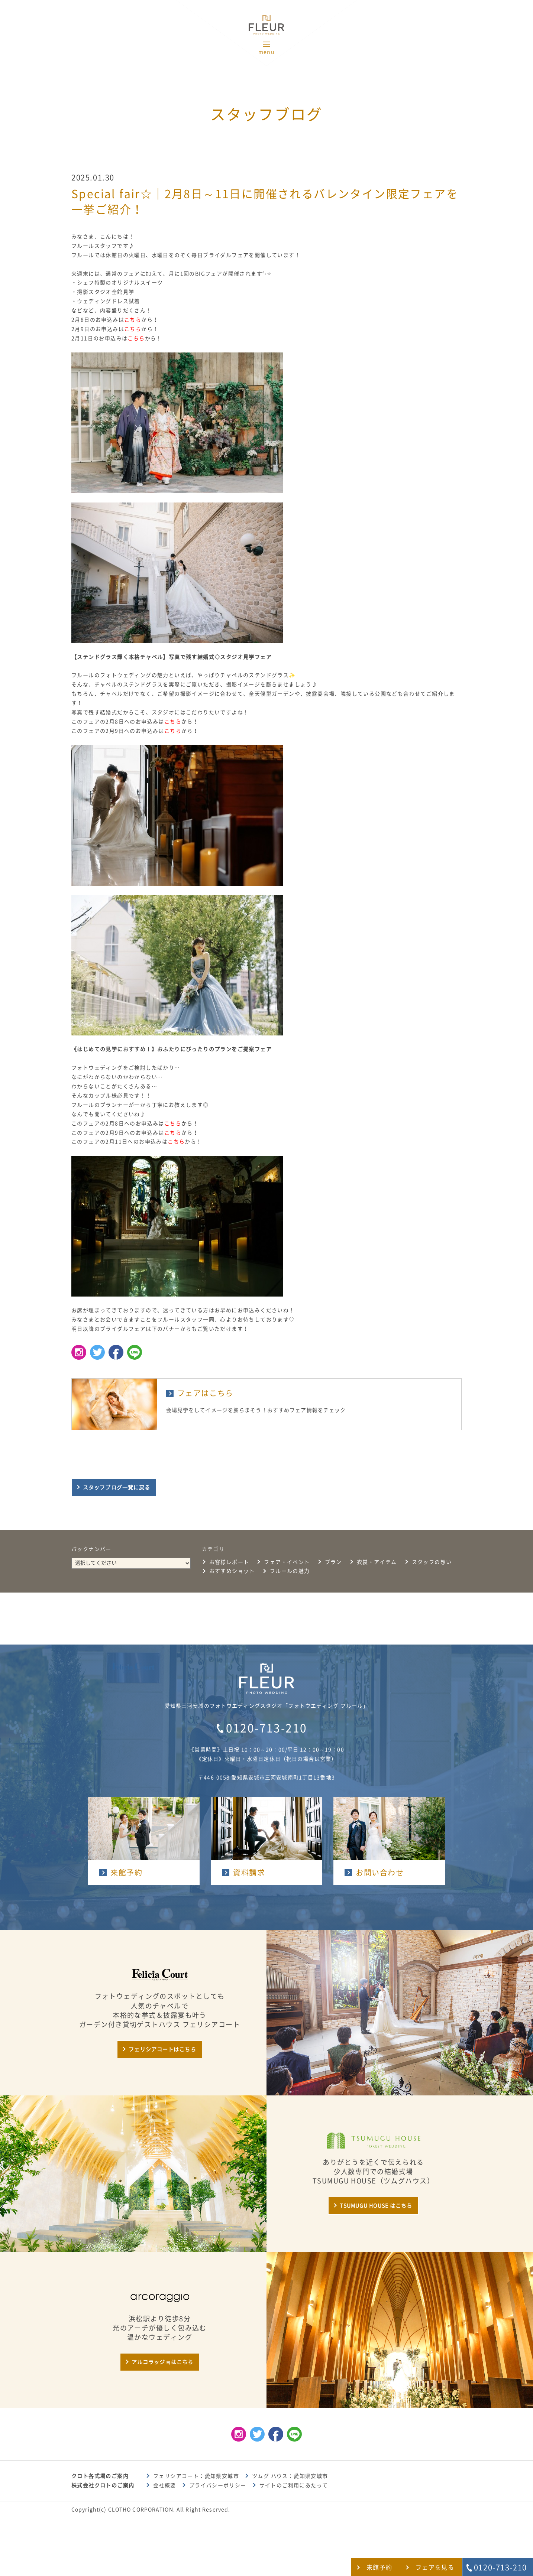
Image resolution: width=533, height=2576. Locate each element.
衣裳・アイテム (377, 1562)
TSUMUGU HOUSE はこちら (376, 2205)
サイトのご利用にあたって (293, 2485)
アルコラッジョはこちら (162, 2362)
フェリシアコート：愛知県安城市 (196, 2476)
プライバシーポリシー (217, 2485)
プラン (333, 1562)
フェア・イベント (287, 1562)
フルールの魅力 (290, 1571)
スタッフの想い (432, 1562)
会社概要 (164, 2485)
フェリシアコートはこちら (162, 2049)
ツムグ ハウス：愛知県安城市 (290, 2476)
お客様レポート (229, 1562)
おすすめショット (232, 1571)
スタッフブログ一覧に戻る (116, 1487)
